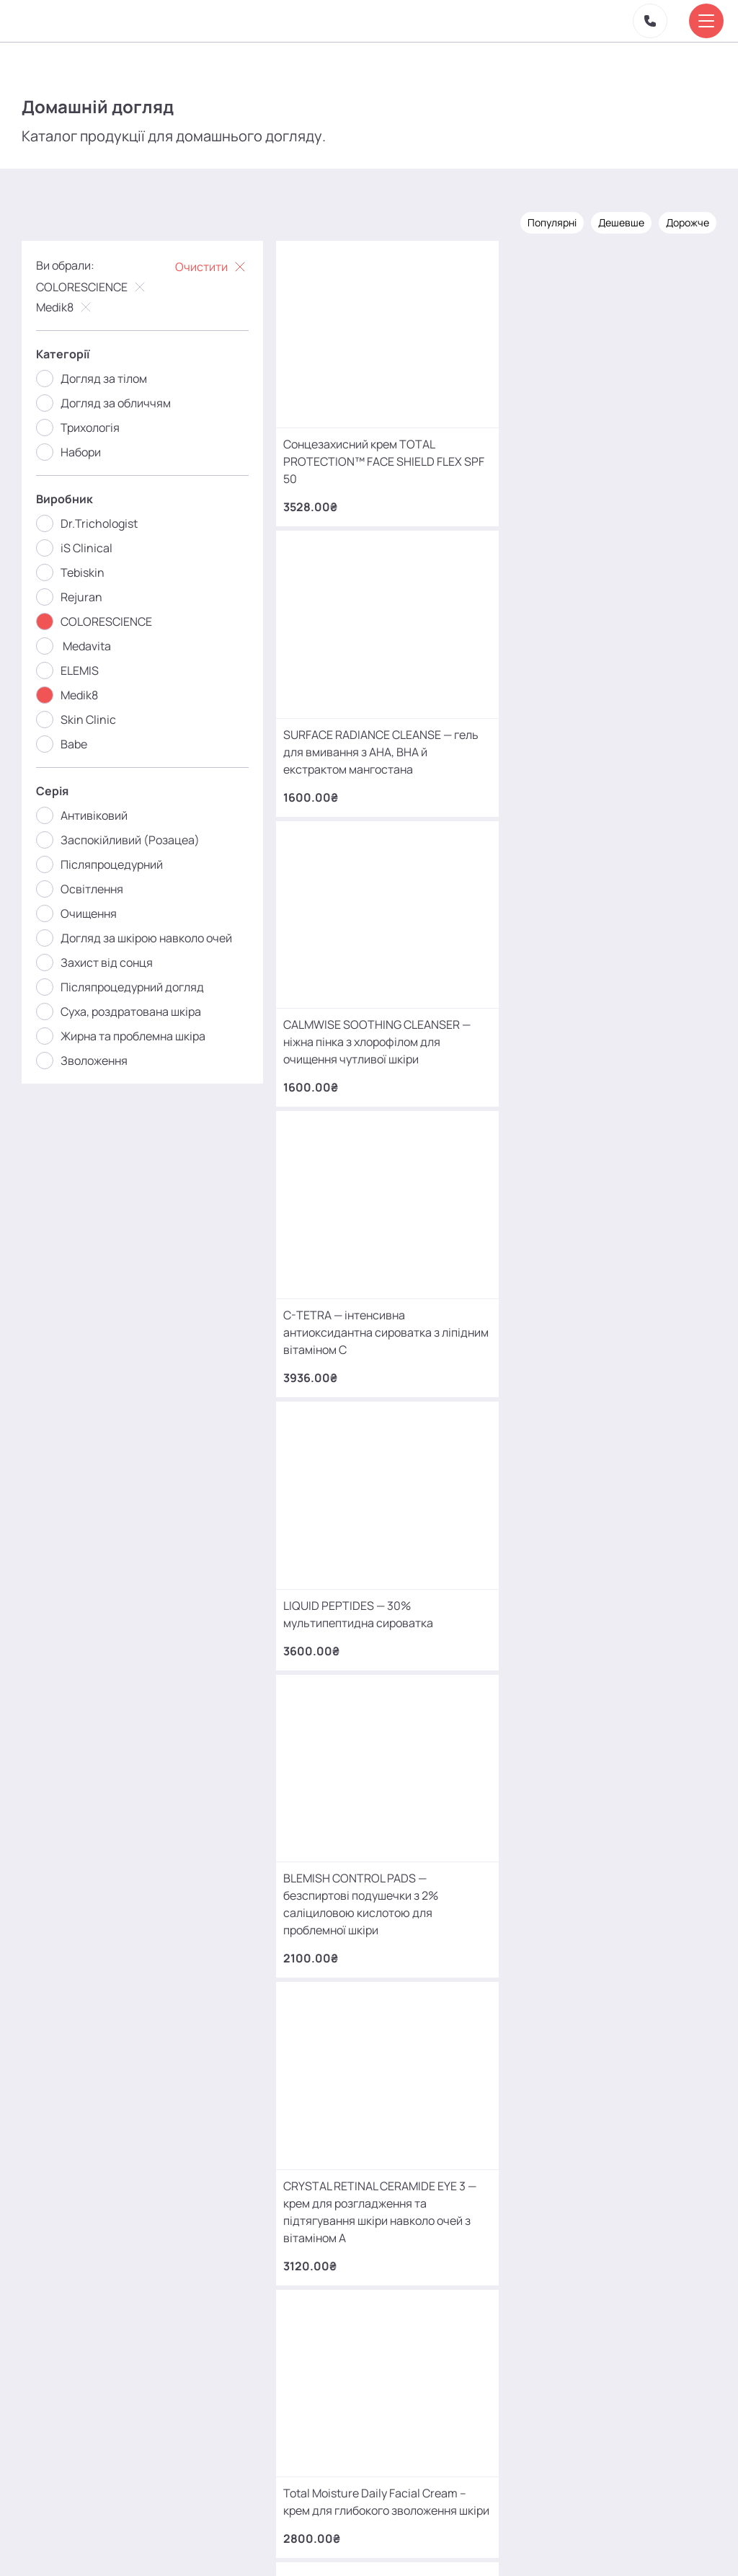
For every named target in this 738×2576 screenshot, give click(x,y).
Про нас (271, 2535)
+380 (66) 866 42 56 (157, 2342)
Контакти (381, 2528)
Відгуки (320, 2528)
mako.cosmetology (283, 2423)
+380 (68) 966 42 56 (157, 2117)
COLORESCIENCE (92, 286)
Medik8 (65, 306)
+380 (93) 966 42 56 (157, 2229)
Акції (229, 2528)
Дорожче (687, 222)
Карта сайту (438, 2535)
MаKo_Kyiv (489, 2423)
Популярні (552, 222)
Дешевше (621, 222)
